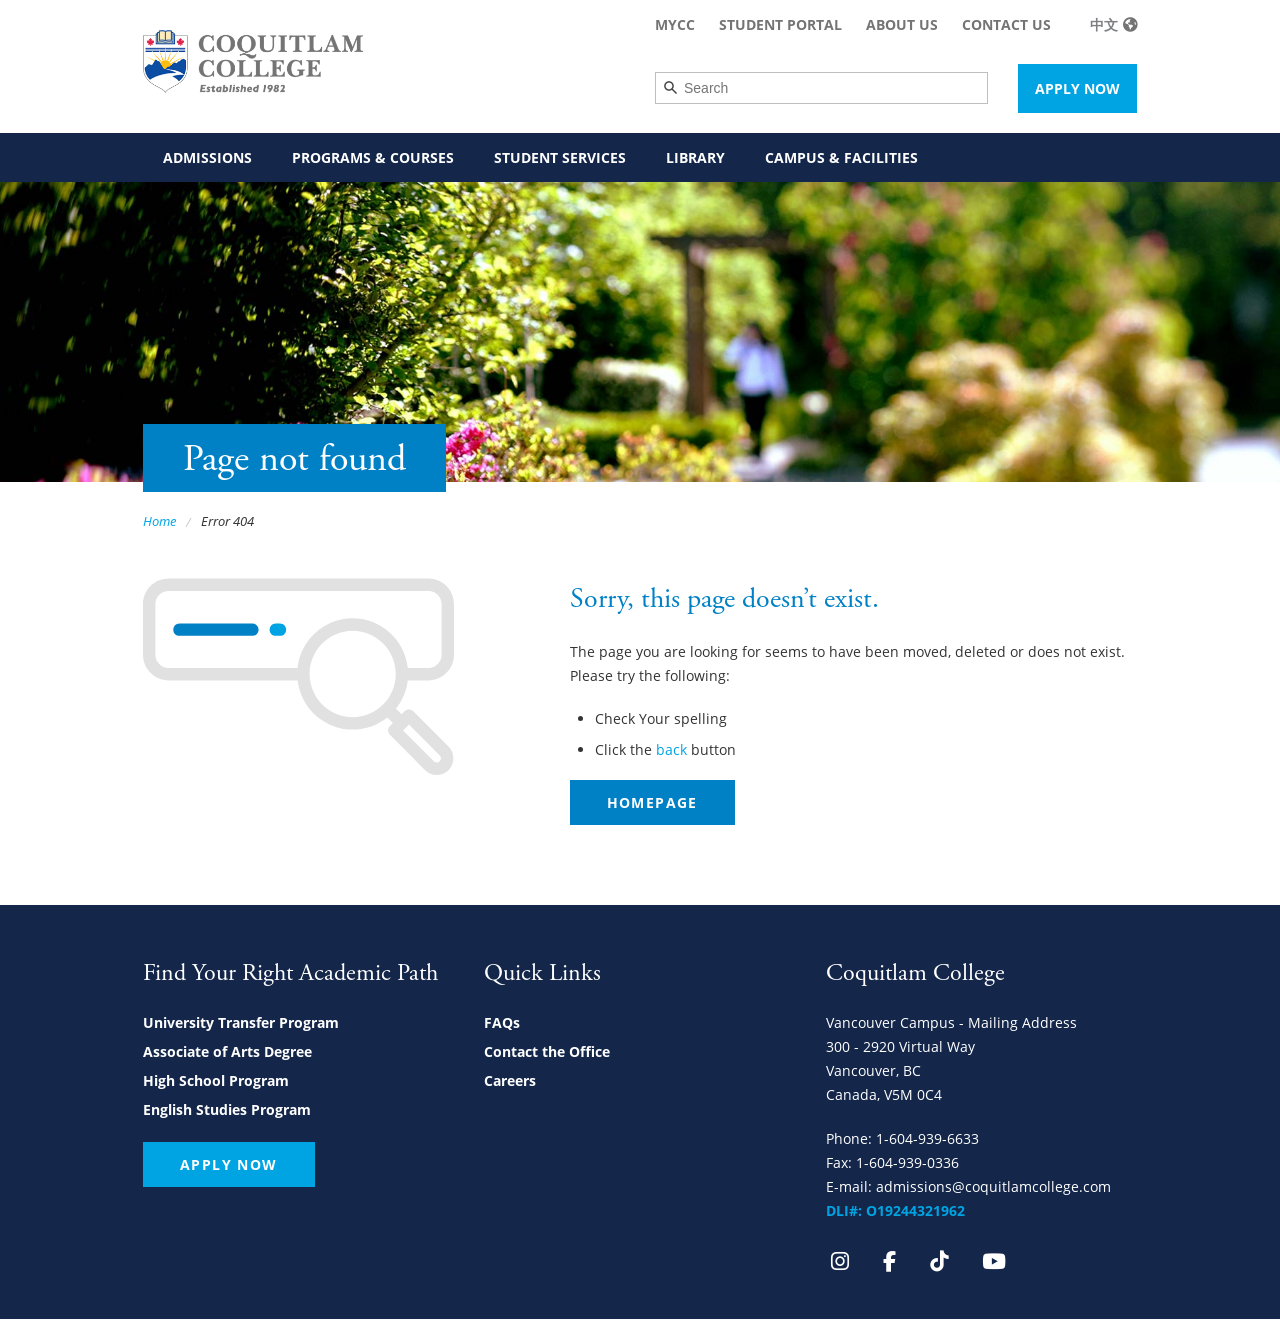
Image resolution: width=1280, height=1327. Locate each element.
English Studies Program (227, 1109)
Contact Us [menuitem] (1006, 24)
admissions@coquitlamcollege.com (993, 1186)
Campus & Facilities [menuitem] (841, 157)
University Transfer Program (241, 1022)
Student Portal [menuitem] (780, 24)
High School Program (216, 1080)
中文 (1104, 24)
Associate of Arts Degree (227, 1051)
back (671, 749)
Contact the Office (547, 1051)
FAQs (502, 1022)
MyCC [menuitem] (675, 24)
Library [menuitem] (695, 157)
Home (159, 521)
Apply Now (1077, 88)
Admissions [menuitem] (207, 157)
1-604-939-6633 (927, 1138)
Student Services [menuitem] (560, 157)
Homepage (652, 802)
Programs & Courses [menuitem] (373, 157)
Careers (510, 1080)
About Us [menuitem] (902, 24)
